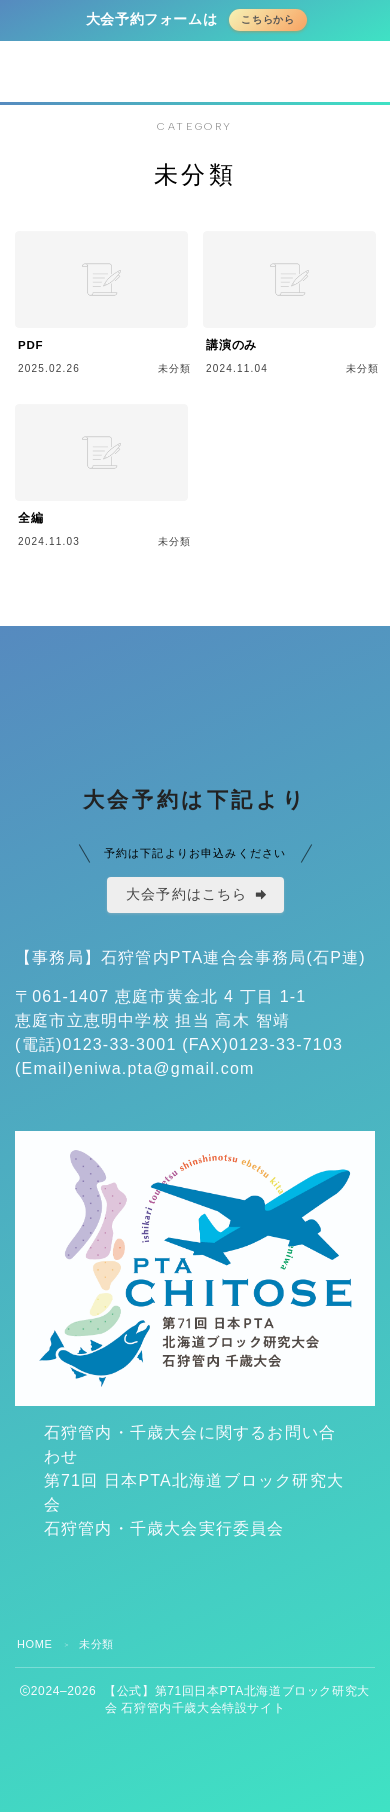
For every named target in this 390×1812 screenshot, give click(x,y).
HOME (34, 1644)
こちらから (268, 19)
